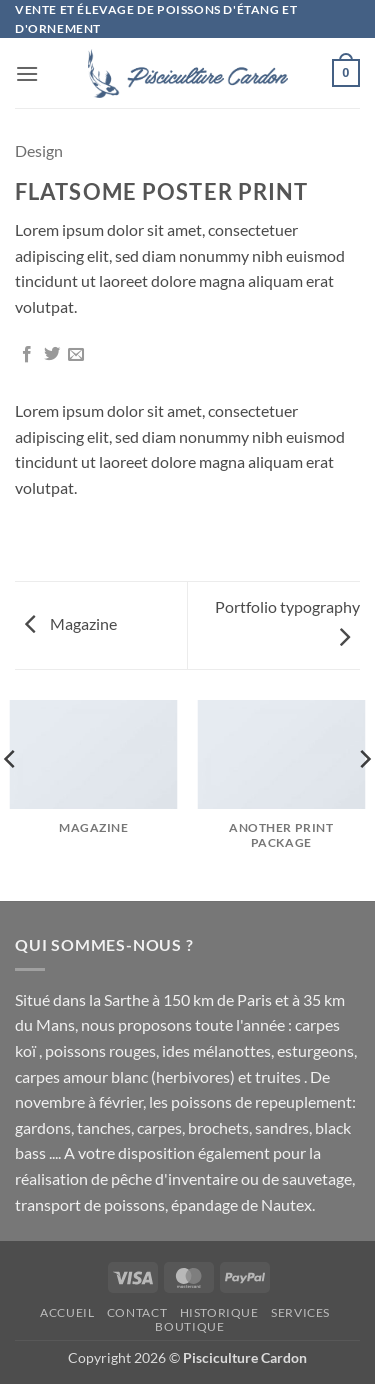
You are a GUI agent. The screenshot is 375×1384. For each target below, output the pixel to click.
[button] (27, 73)
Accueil (67, 1312)
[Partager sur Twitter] (52, 355)
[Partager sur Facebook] (27, 355)
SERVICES (300, 1312)
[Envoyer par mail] (76, 355)
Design (39, 150)
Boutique (189, 1326)
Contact (137, 1312)
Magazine (71, 623)
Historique (219, 1312)
